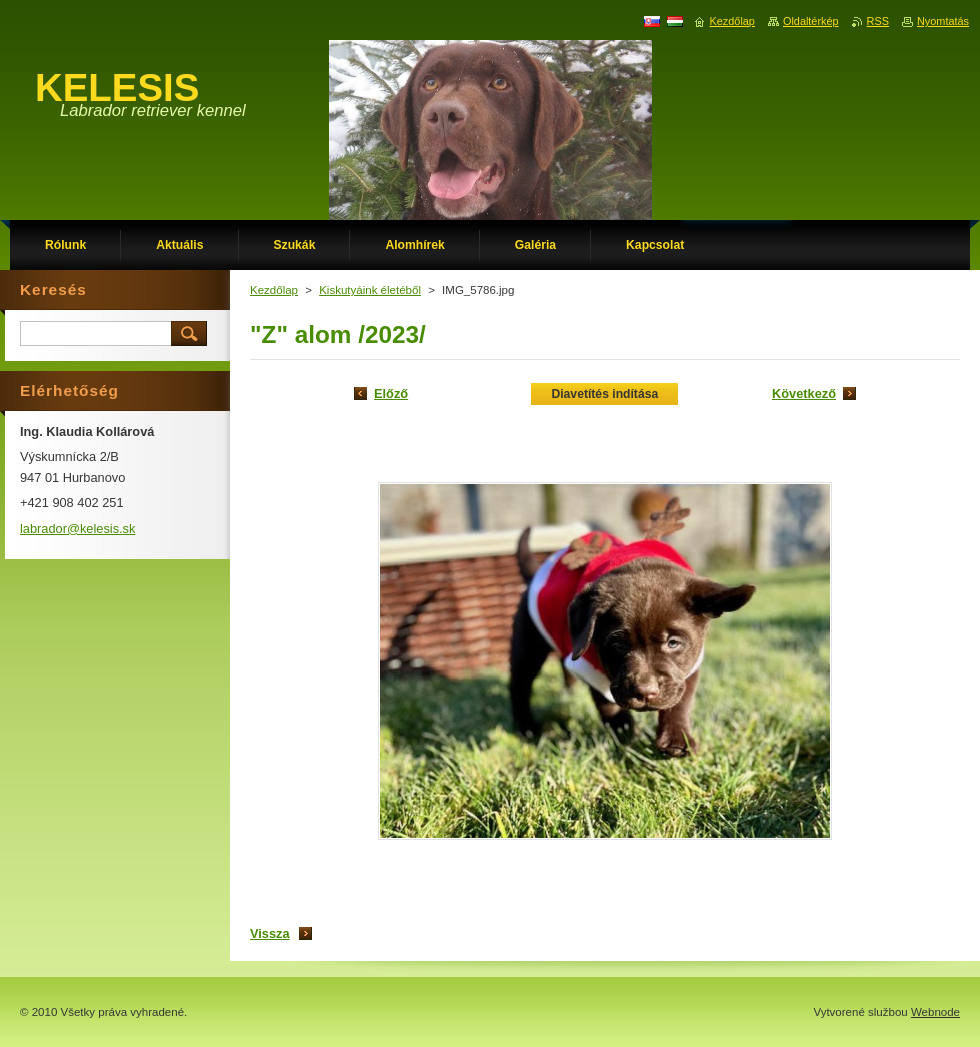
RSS (878, 21)
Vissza (270, 933)
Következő (804, 393)
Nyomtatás (943, 21)
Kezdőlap (274, 290)
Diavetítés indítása (604, 394)
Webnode (935, 1012)
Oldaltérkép (811, 21)
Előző (391, 393)
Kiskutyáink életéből (370, 290)
